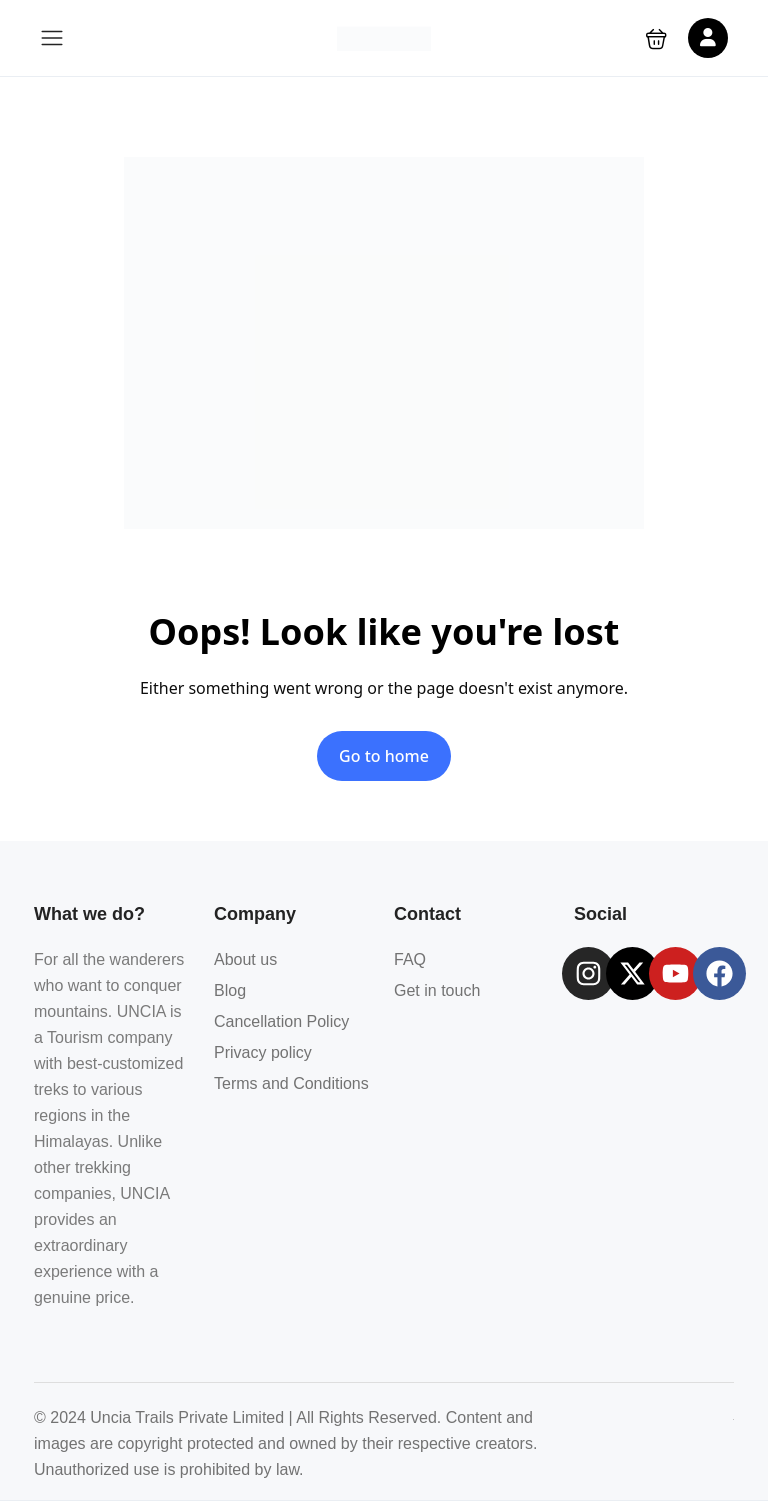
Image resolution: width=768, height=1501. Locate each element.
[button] (656, 38)
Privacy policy (263, 1052)
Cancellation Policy (281, 1021)
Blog (230, 990)
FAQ (410, 959)
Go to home (384, 756)
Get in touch (437, 990)
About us (245, 959)
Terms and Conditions (291, 1083)
